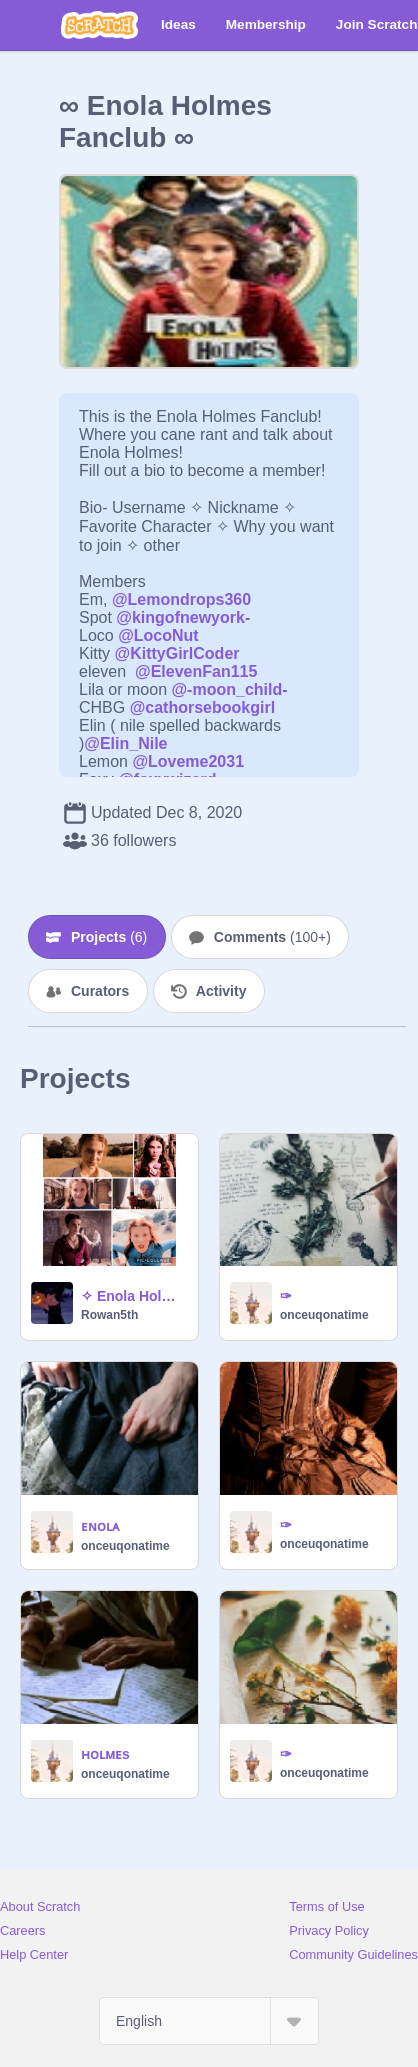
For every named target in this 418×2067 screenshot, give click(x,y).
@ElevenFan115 (196, 671)
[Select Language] (209, 2021)
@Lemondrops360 (181, 599)
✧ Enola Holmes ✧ (133, 1296)
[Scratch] (99, 25)
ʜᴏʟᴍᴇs (105, 1754)
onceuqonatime (324, 1315)
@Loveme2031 (188, 761)
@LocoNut (158, 635)
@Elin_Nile (125, 743)
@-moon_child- (230, 689)
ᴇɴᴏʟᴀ (100, 1526)
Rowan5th (109, 1315)
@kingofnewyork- (183, 617)
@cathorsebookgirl (202, 707)
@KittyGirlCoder (177, 653)
